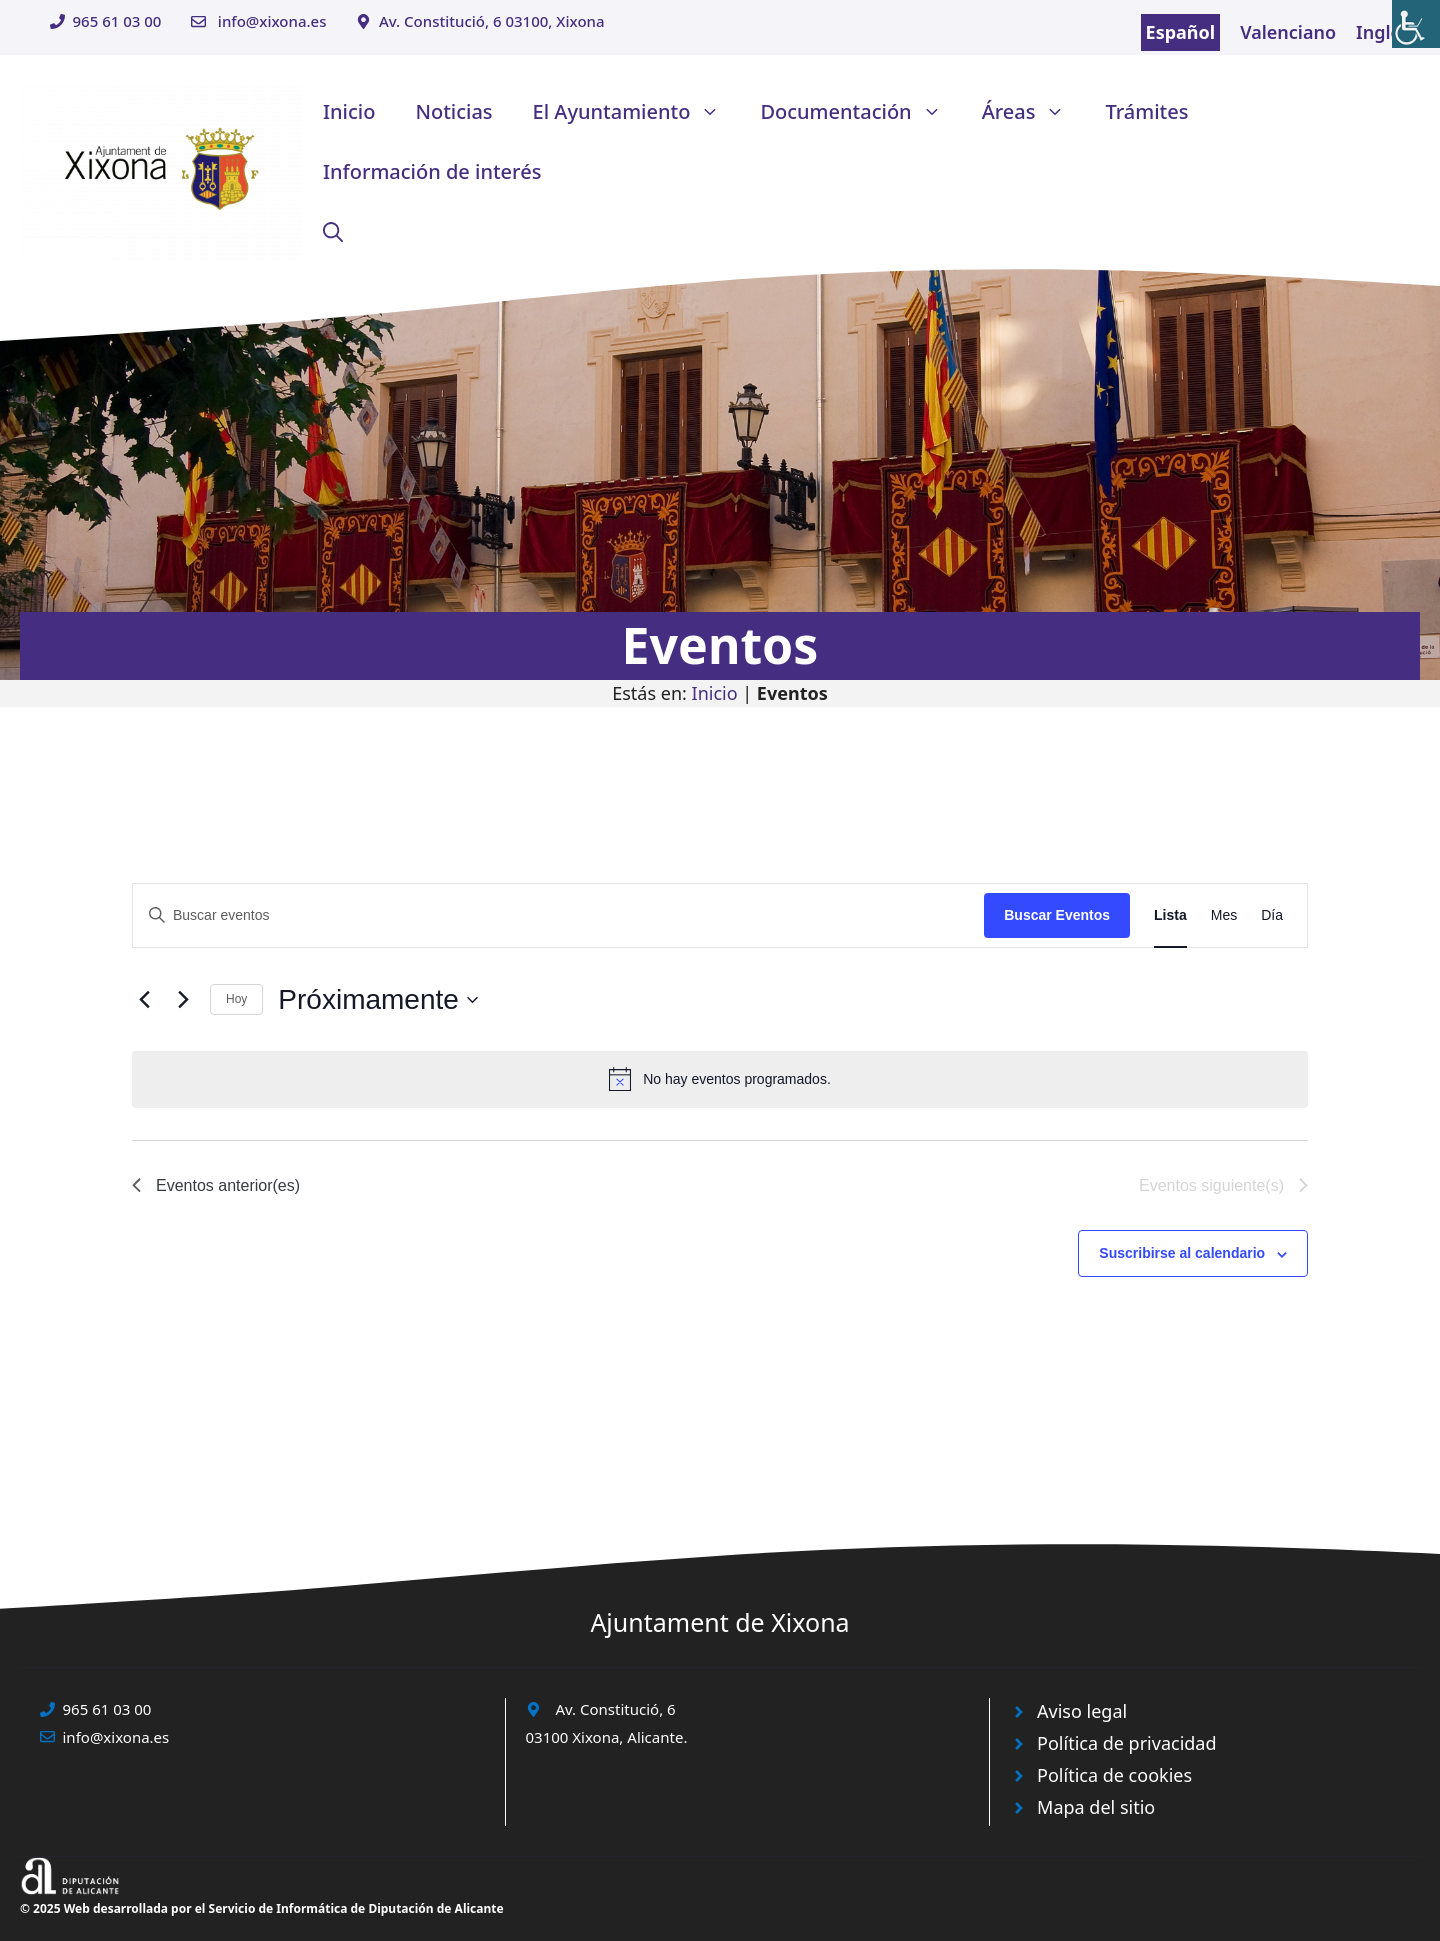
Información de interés (432, 171)
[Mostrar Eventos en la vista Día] (1272, 915)
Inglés (1383, 32)
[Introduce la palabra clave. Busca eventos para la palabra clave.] (558, 915)
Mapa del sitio (1096, 1807)
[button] (333, 232)
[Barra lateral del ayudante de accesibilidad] (1416, 24)
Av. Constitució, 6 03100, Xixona (492, 21)
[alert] (720, 1079)
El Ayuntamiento (637, 112)
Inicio (349, 111)
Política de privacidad (1126, 1743)
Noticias (453, 111)
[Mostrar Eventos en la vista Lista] (1170, 915)
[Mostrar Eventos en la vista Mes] (1224, 915)
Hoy (236, 999)
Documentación (860, 112)
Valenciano (1288, 32)
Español (1181, 32)
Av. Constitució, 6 (616, 1709)
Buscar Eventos (1057, 915)
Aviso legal (1082, 1711)
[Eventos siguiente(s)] (183, 1000)
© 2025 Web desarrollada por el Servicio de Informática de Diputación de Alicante (262, 1908)
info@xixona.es (272, 21)
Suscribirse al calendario (1182, 1253)
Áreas (1034, 112)
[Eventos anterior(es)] (144, 1000)
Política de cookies (1114, 1775)
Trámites (1146, 111)
